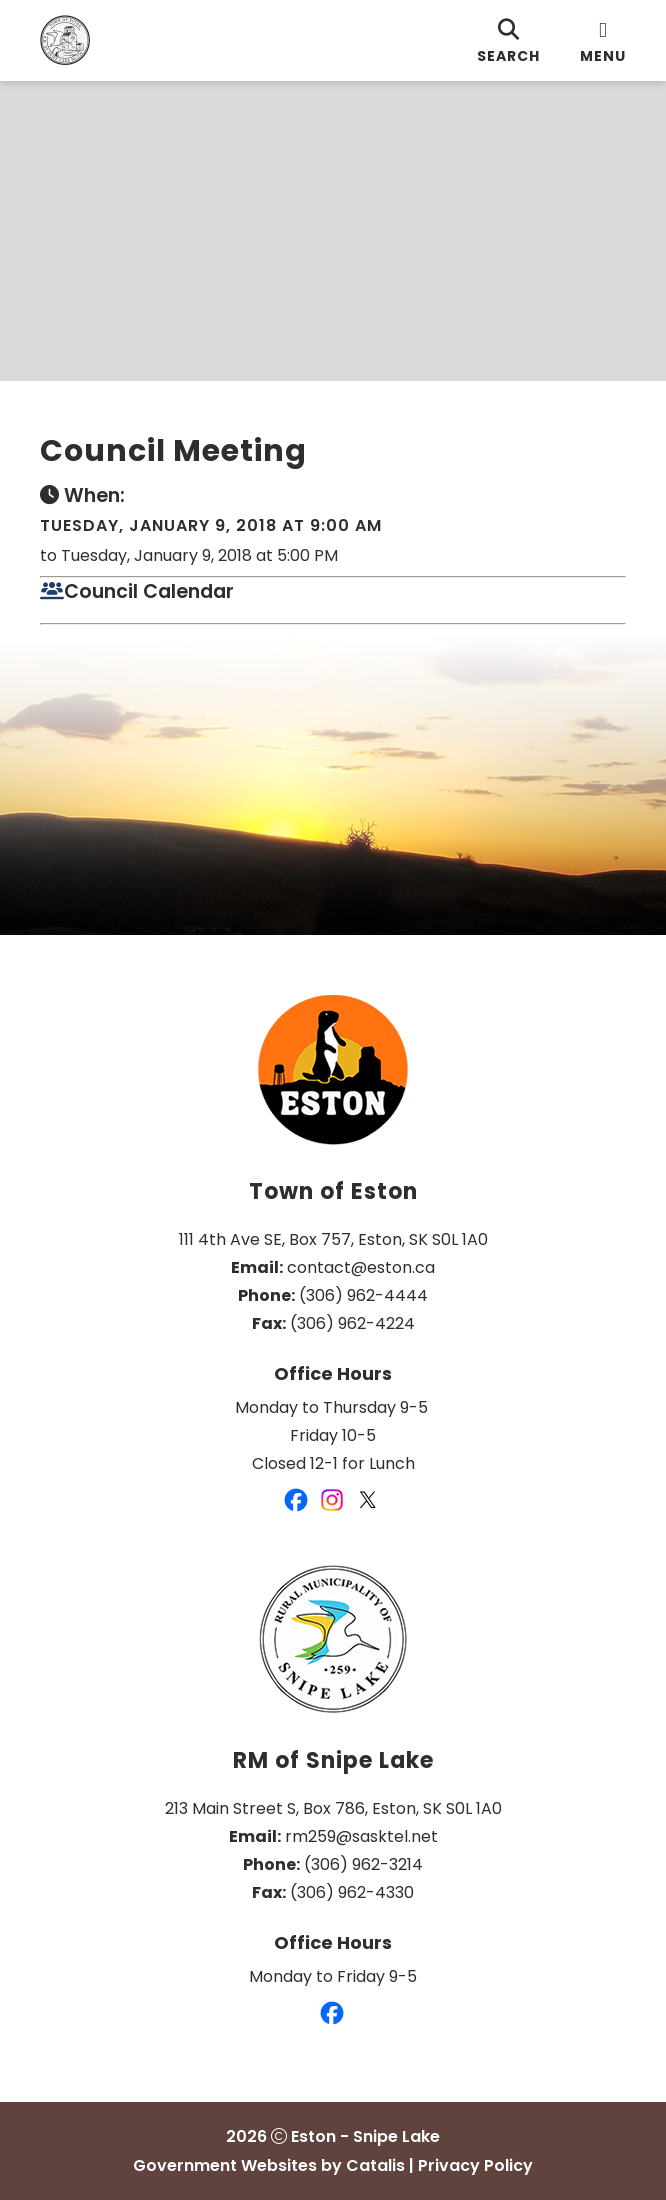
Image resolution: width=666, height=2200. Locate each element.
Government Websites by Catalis (269, 2165)
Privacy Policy (475, 2165)
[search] (508, 40)
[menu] (603, 40)
